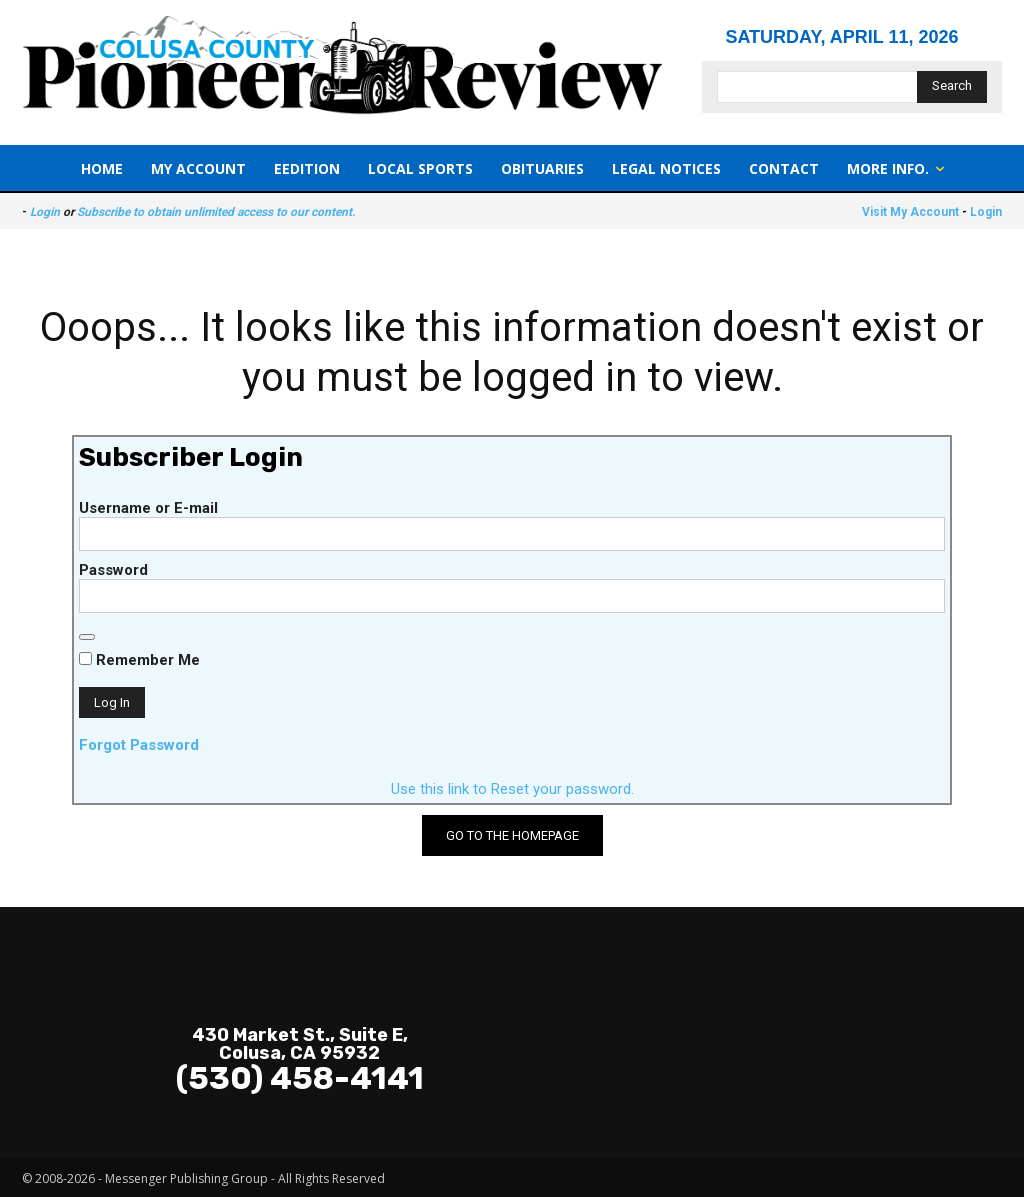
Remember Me (139, 660)
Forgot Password (139, 745)
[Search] (952, 87)
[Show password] (87, 637)
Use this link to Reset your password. (512, 789)
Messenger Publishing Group (186, 1178)
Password (113, 570)
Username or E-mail (148, 508)
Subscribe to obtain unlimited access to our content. (216, 212)
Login (45, 212)
